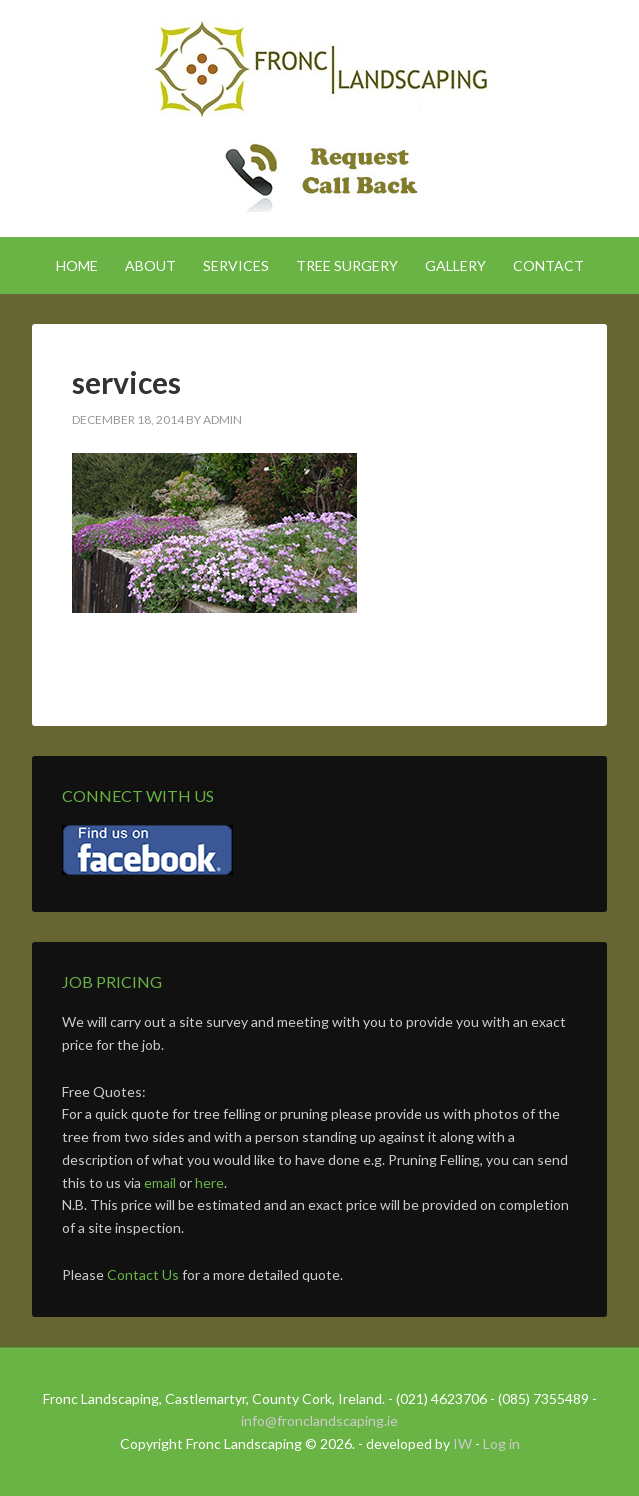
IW (462, 1443)
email (160, 1182)
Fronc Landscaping (319, 70)
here (209, 1182)
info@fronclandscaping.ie (319, 1420)
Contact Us (143, 1274)
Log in (501, 1443)
